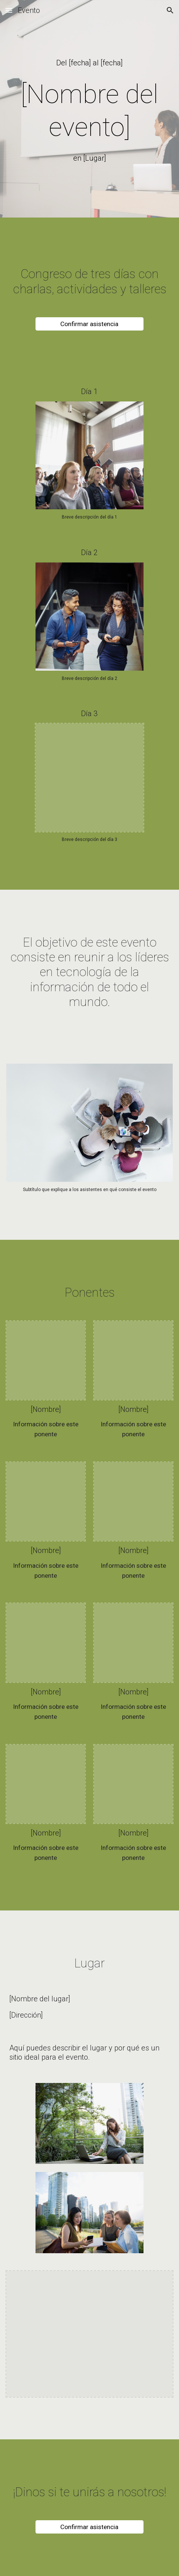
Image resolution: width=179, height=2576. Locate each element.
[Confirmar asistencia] (89, 324)
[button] (9, 10)
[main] (89, 63)
